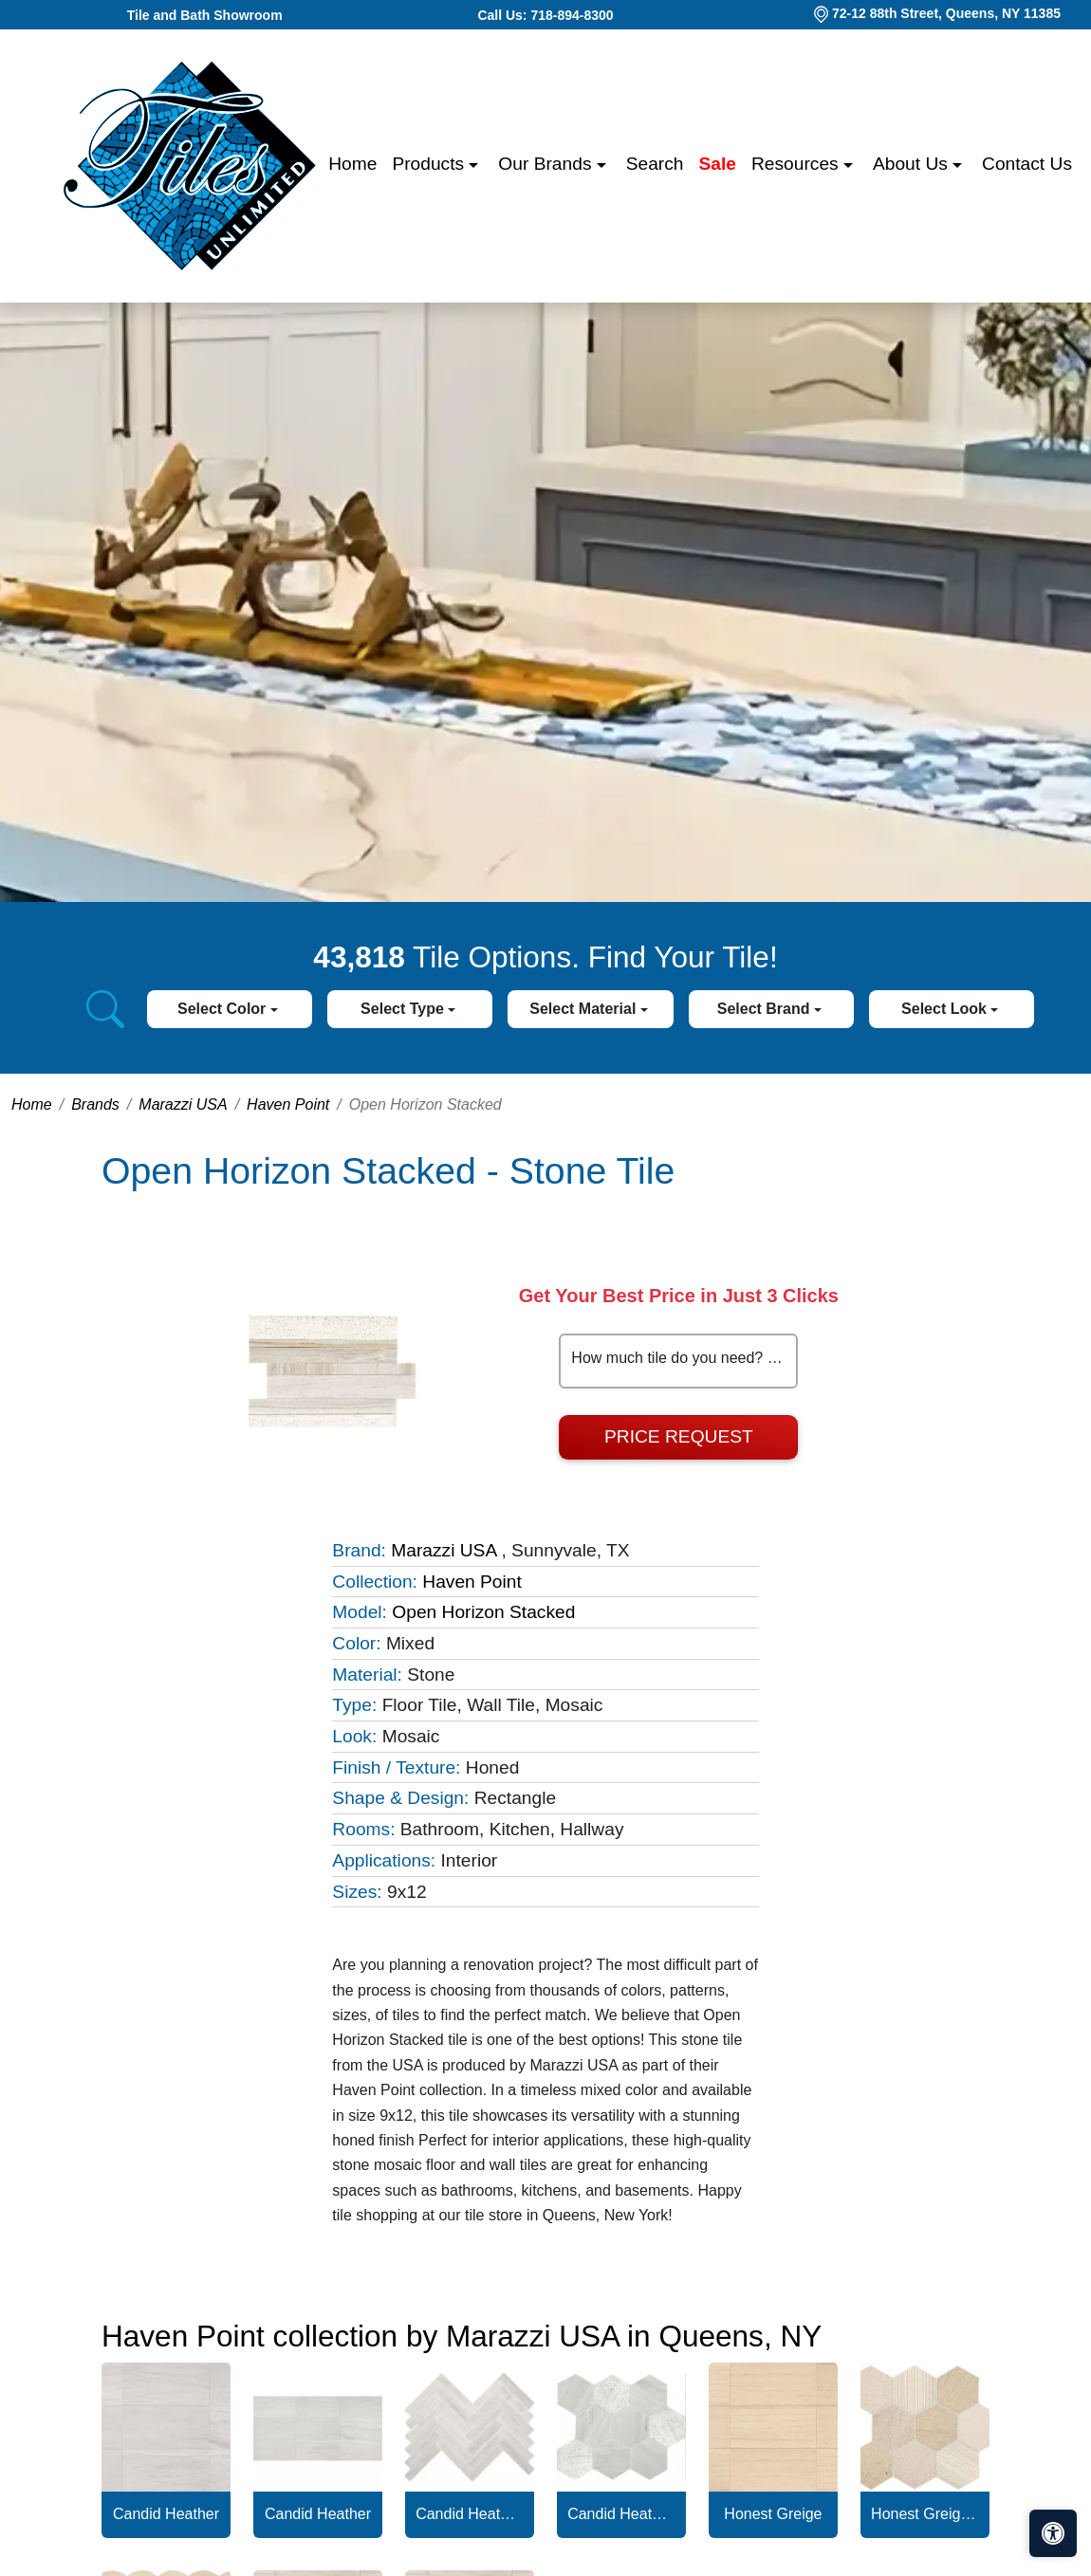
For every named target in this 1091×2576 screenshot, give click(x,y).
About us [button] (912, 164)
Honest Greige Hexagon (925, 2514)
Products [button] (430, 164)
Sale (717, 164)
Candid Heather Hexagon (621, 2514)
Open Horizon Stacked (483, 1612)
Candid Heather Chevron (470, 2514)
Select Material (584, 1009)
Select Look (945, 1009)
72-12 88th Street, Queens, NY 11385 (946, 13)
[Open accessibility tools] (1053, 2533)
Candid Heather (166, 2514)
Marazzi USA (183, 1104)
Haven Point (288, 1104)
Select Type (404, 1009)
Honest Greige (773, 2514)
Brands (95, 1104)
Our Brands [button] (547, 164)
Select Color (223, 1009)
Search (655, 164)
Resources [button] (797, 164)
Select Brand (765, 1009)
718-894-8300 (571, 15)
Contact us (1027, 164)
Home (352, 164)
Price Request (678, 1436)
